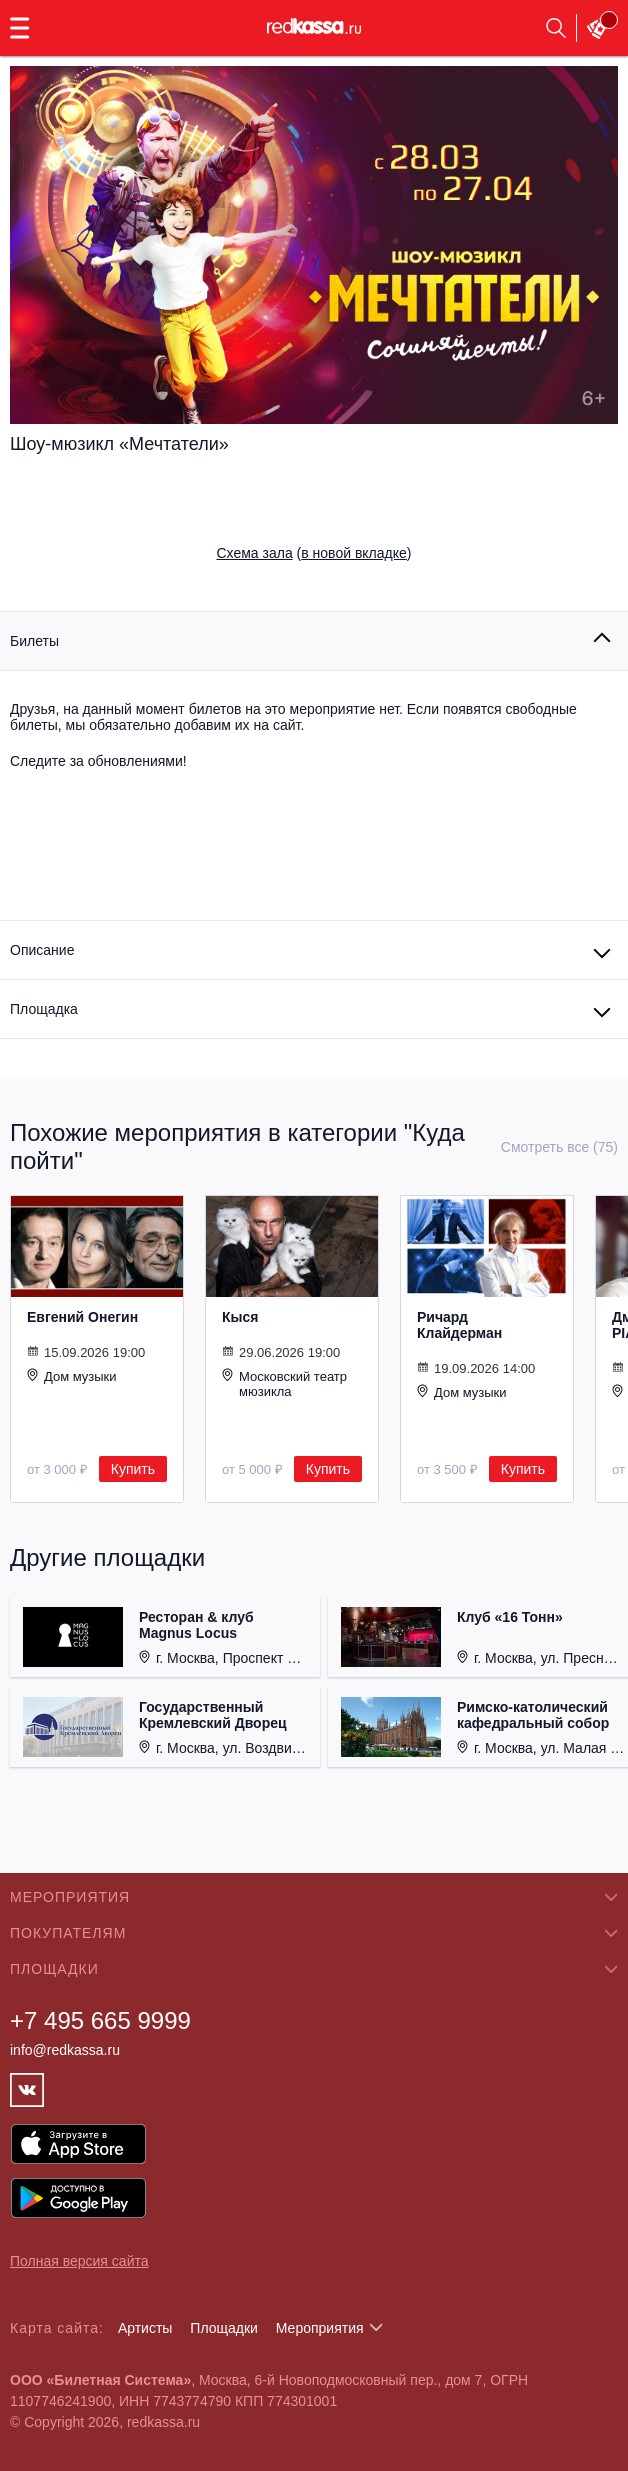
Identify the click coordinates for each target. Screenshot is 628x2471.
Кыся (240, 1317)
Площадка (44, 1009)
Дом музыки (72, 1376)
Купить (133, 1469)
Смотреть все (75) (559, 1147)
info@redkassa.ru (65, 2050)
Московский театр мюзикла (284, 1383)
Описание (42, 950)
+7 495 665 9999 (100, 2020)
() (314, 553)
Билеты (34, 641)
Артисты (145, 2328)
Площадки (224, 2328)
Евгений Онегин (82, 1317)
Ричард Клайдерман (459, 1325)
